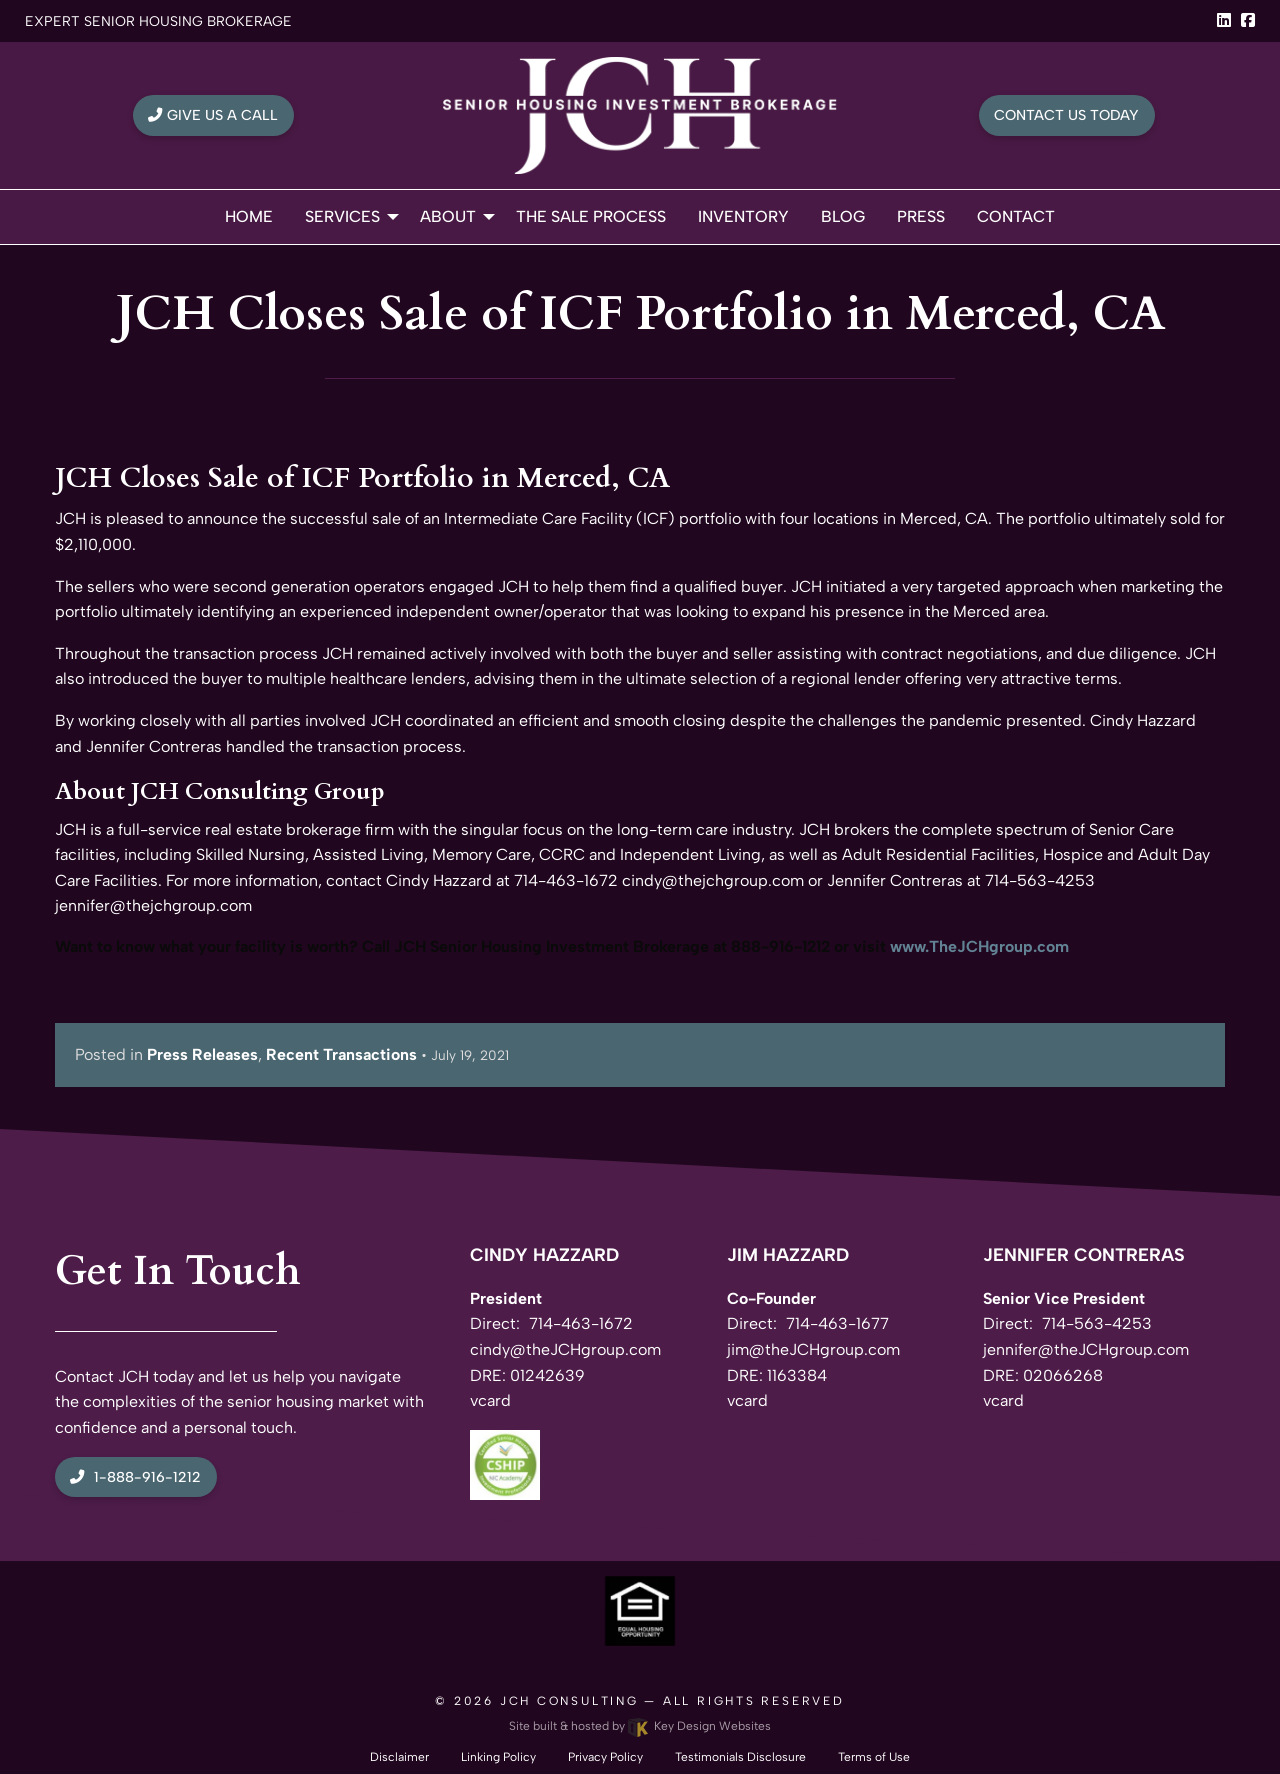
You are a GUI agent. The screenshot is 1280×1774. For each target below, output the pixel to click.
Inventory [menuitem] (743, 216)
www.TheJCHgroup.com (979, 946)
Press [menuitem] (921, 216)
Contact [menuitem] (1016, 216)
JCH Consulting (569, 1701)
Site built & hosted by (640, 1726)
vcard (490, 1400)
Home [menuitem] (249, 216)
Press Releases (202, 1054)
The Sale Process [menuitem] (591, 216)
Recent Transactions (341, 1054)
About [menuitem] (448, 216)
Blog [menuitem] (843, 216)
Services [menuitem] (342, 216)
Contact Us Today (1066, 115)
